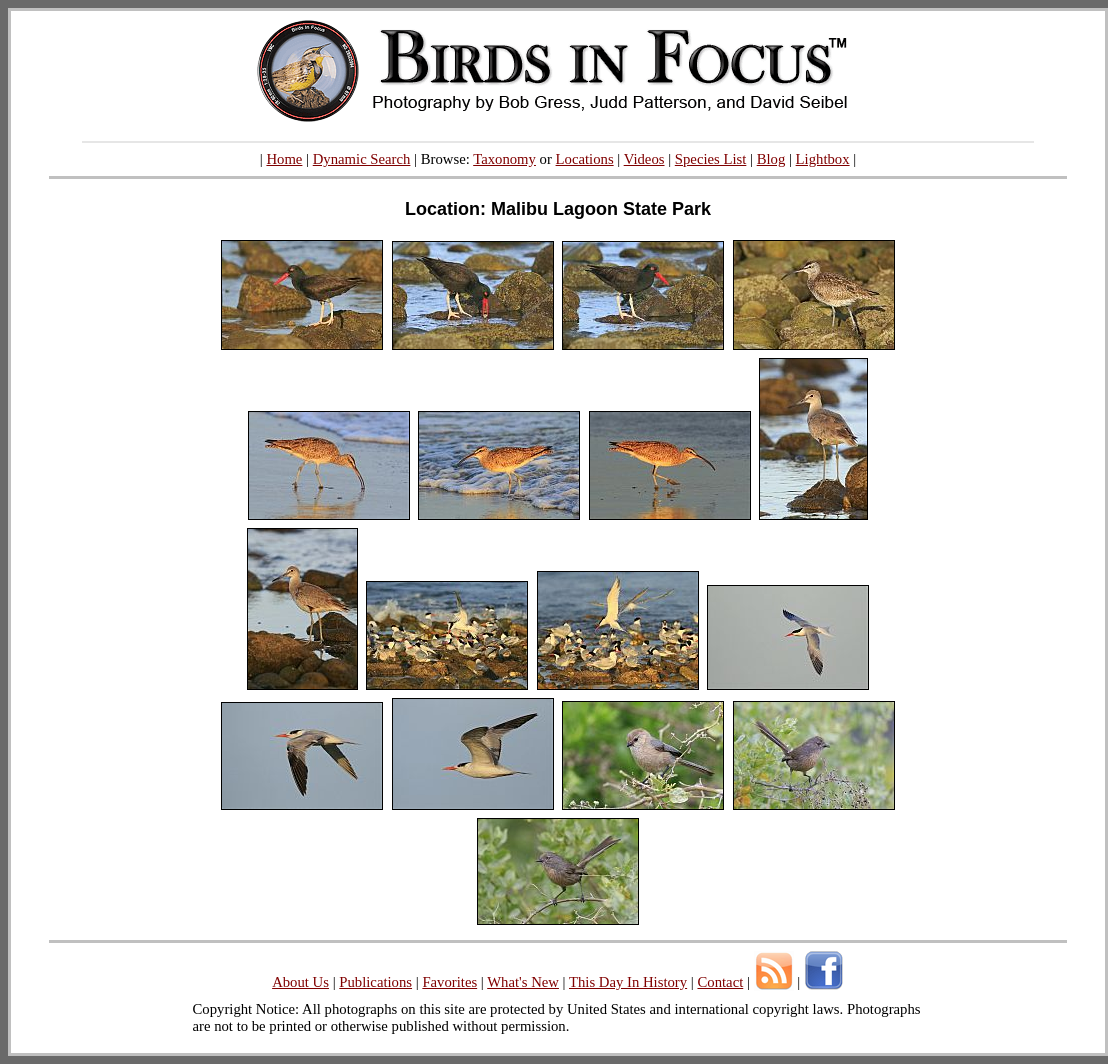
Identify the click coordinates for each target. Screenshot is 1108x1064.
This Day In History (628, 982)
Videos (644, 159)
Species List (711, 159)
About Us (300, 982)
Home (284, 159)
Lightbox (823, 159)
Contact (720, 982)
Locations (585, 159)
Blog (771, 159)
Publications (375, 982)
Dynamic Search (362, 159)
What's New (523, 982)
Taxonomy (504, 159)
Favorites (449, 982)
